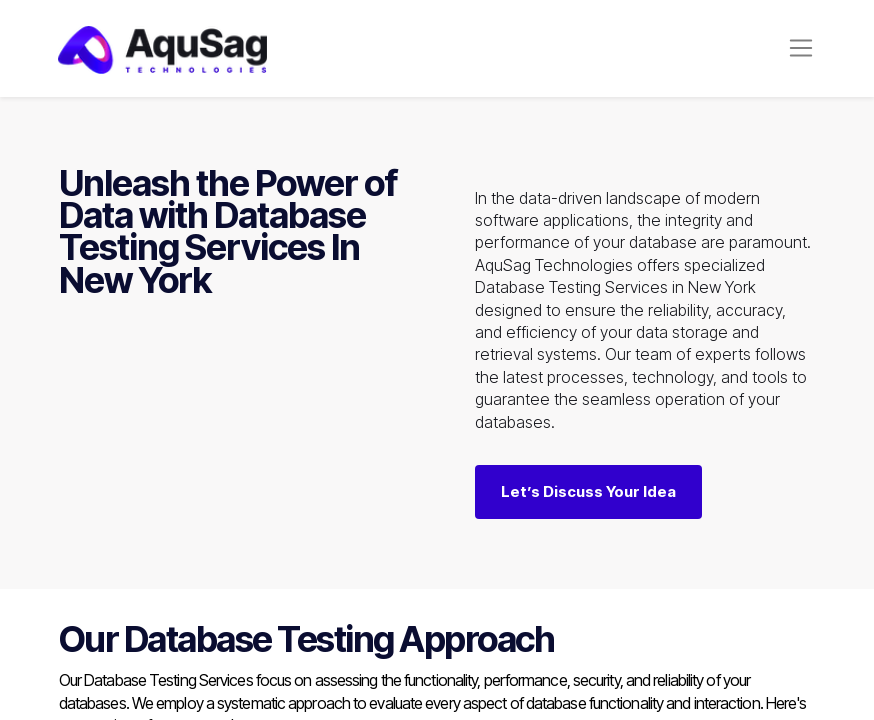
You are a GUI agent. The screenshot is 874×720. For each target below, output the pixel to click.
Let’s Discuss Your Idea (588, 491)
